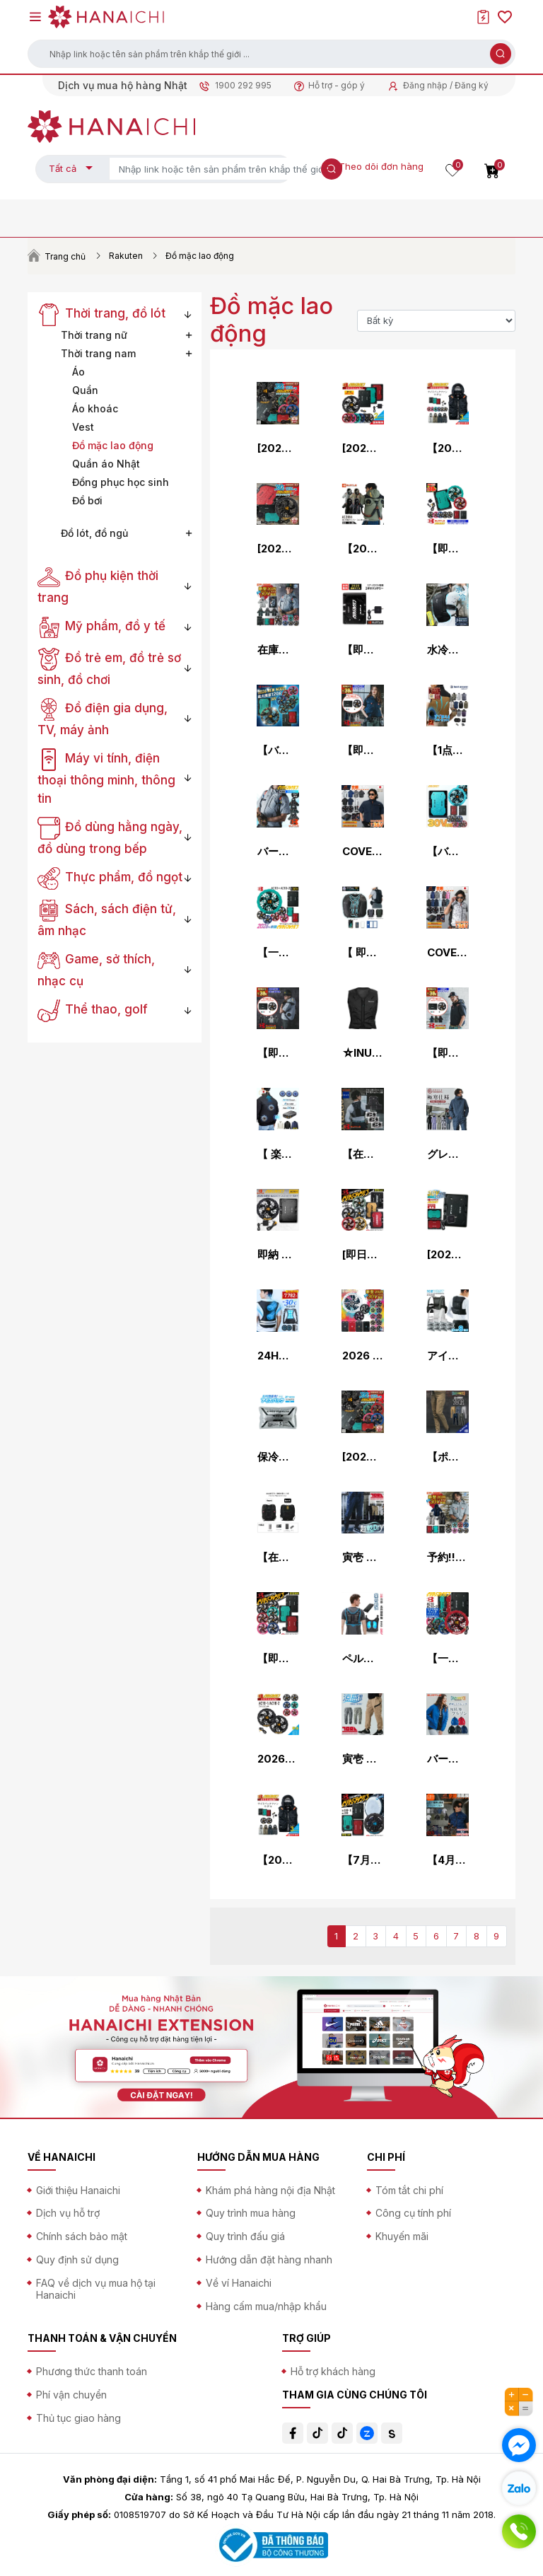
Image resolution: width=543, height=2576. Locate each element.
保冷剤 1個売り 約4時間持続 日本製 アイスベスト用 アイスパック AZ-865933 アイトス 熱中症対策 (277, 1457)
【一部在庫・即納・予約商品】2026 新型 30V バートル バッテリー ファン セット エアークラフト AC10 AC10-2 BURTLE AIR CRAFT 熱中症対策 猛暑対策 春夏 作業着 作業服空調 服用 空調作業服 (447, 1658)
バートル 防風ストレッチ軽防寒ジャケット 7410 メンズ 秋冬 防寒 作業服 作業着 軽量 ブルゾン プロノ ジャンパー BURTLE (447, 1759)
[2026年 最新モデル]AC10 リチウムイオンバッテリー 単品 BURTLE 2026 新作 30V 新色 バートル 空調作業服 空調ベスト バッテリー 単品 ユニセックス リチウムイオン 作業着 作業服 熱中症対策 (447, 1254)
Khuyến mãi (401, 2236)
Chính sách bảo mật (81, 2236)
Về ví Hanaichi (239, 2283)
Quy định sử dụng (77, 2259)
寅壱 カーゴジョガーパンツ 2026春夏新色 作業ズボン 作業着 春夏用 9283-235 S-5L (362, 1557)
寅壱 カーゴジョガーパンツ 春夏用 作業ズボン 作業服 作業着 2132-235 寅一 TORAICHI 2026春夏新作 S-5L (362, 1759)
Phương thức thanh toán (91, 2371)
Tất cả (62, 168)
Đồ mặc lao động (112, 445)
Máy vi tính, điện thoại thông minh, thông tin (106, 778)
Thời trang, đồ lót (101, 313)
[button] (271, 54)
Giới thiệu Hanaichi (78, 2190)
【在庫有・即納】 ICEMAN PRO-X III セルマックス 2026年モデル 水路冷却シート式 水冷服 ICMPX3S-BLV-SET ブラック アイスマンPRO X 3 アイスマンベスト (277, 1557)
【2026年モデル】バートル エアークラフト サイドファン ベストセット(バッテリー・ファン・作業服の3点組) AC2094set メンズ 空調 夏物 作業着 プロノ (277, 1860)
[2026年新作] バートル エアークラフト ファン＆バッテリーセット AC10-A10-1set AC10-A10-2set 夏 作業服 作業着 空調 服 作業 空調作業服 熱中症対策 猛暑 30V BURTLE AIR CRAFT (362, 448)
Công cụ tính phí (413, 2213)
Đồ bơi (87, 500)
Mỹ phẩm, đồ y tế (101, 626)
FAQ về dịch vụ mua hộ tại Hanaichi (96, 2289)
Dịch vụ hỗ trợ (68, 2213)
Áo (78, 372)
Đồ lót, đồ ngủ (94, 533)
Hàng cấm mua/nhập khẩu (266, 2306)
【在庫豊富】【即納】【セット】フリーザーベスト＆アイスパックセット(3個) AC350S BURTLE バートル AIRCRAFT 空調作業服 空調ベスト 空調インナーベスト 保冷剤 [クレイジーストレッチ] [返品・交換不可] (362, 1154)
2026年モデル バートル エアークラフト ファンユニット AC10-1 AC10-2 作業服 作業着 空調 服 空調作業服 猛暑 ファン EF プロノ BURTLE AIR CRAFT (277, 1759)
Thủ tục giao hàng (78, 2418)
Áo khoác (95, 408)
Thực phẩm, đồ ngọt (109, 877)
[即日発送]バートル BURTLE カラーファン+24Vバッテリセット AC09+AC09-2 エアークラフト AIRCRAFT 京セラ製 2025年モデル (362, 1254)
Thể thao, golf (92, 1009)
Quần (85, 390)
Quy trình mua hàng (251, 2213)
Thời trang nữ (94, 335)
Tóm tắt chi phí (409, 2190)
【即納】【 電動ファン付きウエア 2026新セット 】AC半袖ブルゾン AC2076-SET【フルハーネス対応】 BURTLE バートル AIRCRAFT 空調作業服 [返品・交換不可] (447, 1053)
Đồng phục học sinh (120, 482)
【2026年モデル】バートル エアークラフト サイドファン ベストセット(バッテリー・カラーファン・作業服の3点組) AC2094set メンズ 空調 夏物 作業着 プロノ (447, 448)
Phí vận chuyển (71, 2395)
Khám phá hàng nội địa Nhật (270, 2190)
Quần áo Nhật (106, 464)
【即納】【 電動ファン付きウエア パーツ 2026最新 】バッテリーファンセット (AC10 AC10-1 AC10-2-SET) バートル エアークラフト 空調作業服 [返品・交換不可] (447, 549)
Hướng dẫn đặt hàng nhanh (269, 2259)
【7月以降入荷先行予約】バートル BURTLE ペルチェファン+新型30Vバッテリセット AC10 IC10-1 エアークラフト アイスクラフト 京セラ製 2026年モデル (362, 1860)
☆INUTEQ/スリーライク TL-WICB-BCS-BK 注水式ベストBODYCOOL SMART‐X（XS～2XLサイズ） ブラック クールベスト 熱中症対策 (362, 1053)
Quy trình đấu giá (245, 2236)
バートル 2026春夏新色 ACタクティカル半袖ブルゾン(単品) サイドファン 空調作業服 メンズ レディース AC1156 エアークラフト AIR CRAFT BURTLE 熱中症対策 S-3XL (277, 851)
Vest (83, 427)
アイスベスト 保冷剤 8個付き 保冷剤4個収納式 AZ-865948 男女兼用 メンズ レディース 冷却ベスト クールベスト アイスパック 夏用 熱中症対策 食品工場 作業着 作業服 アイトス (447, 1356)
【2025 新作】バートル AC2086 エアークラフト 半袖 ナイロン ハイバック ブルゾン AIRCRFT (362, 549)
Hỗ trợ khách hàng (333, 2371)
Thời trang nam (98, 353)
